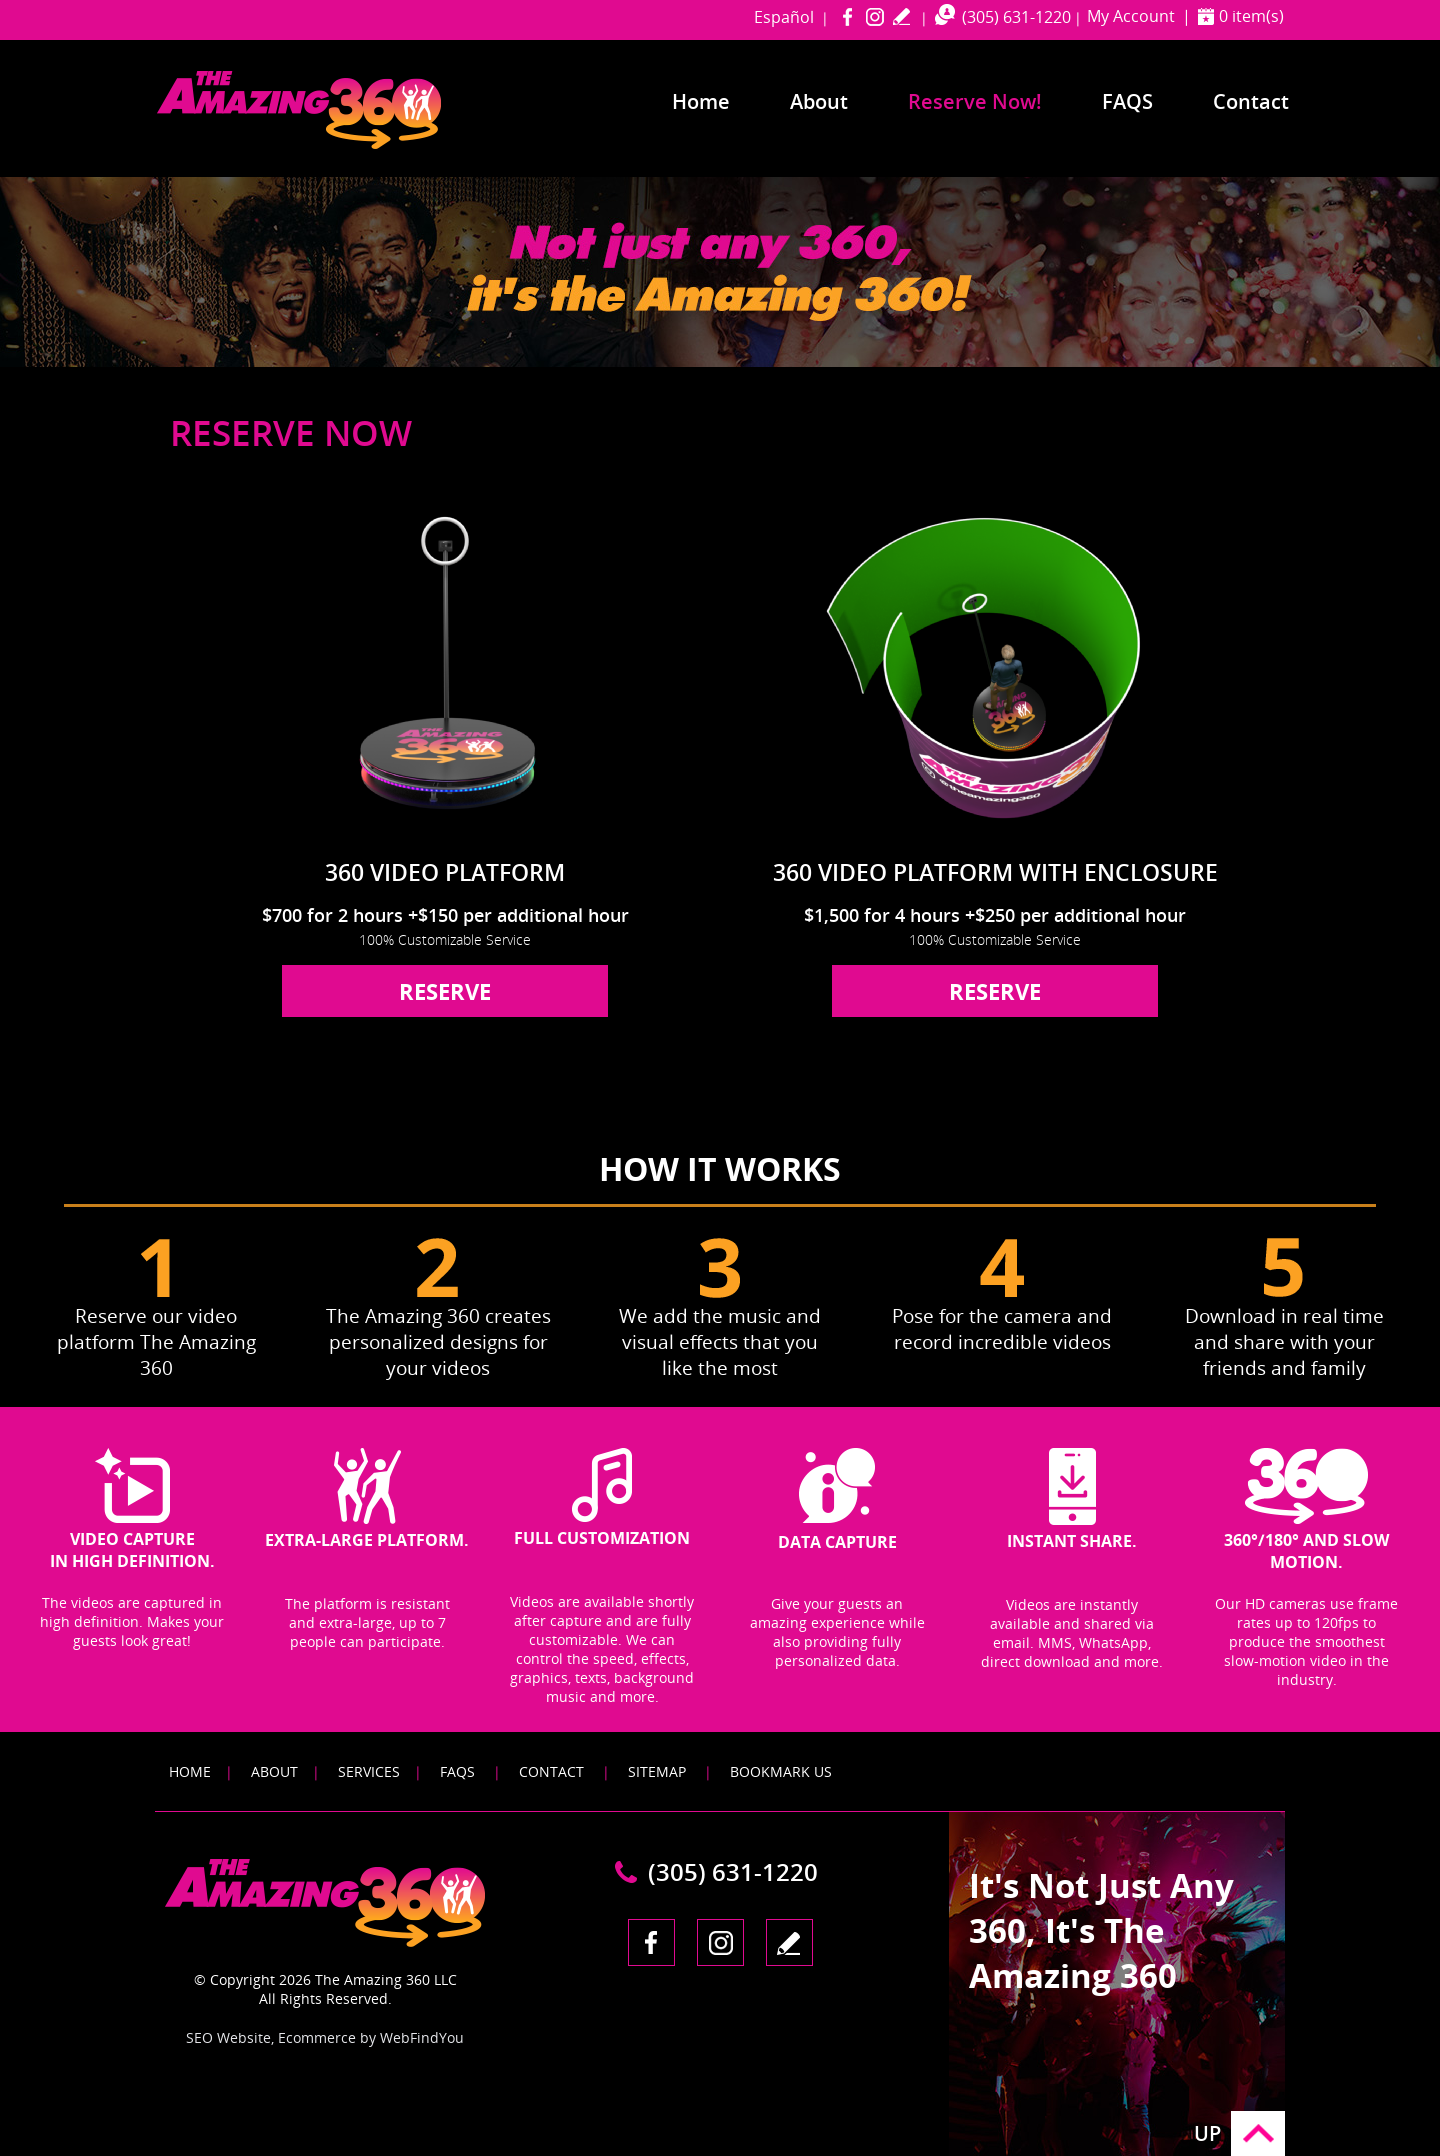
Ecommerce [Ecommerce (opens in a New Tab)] (317, 2037)
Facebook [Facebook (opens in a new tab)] (847, 16)
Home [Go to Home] (701, 101)
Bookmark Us (781, 1771)
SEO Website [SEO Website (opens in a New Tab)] (228, 2037)
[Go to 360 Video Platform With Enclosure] (995, 666)
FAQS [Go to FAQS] (457, 1771)
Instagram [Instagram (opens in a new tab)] (874, 16)
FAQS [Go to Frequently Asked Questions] (1127, 101)
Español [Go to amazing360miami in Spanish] (784, 17)
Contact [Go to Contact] (1251, 101)
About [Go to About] (819, 101)
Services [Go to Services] (369, 1771)
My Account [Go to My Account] (1131, 16)
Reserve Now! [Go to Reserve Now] (975, 101)
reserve (445, 991)
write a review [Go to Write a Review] (901, 16)
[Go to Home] (337, 144)
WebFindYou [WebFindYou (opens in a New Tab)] (422, 2037)
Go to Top (1258, 2133)
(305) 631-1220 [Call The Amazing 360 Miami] (1016, 17)
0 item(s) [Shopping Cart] (1251, 16)
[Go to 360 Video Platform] (445, 666)
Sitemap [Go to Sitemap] (657, 1771)
